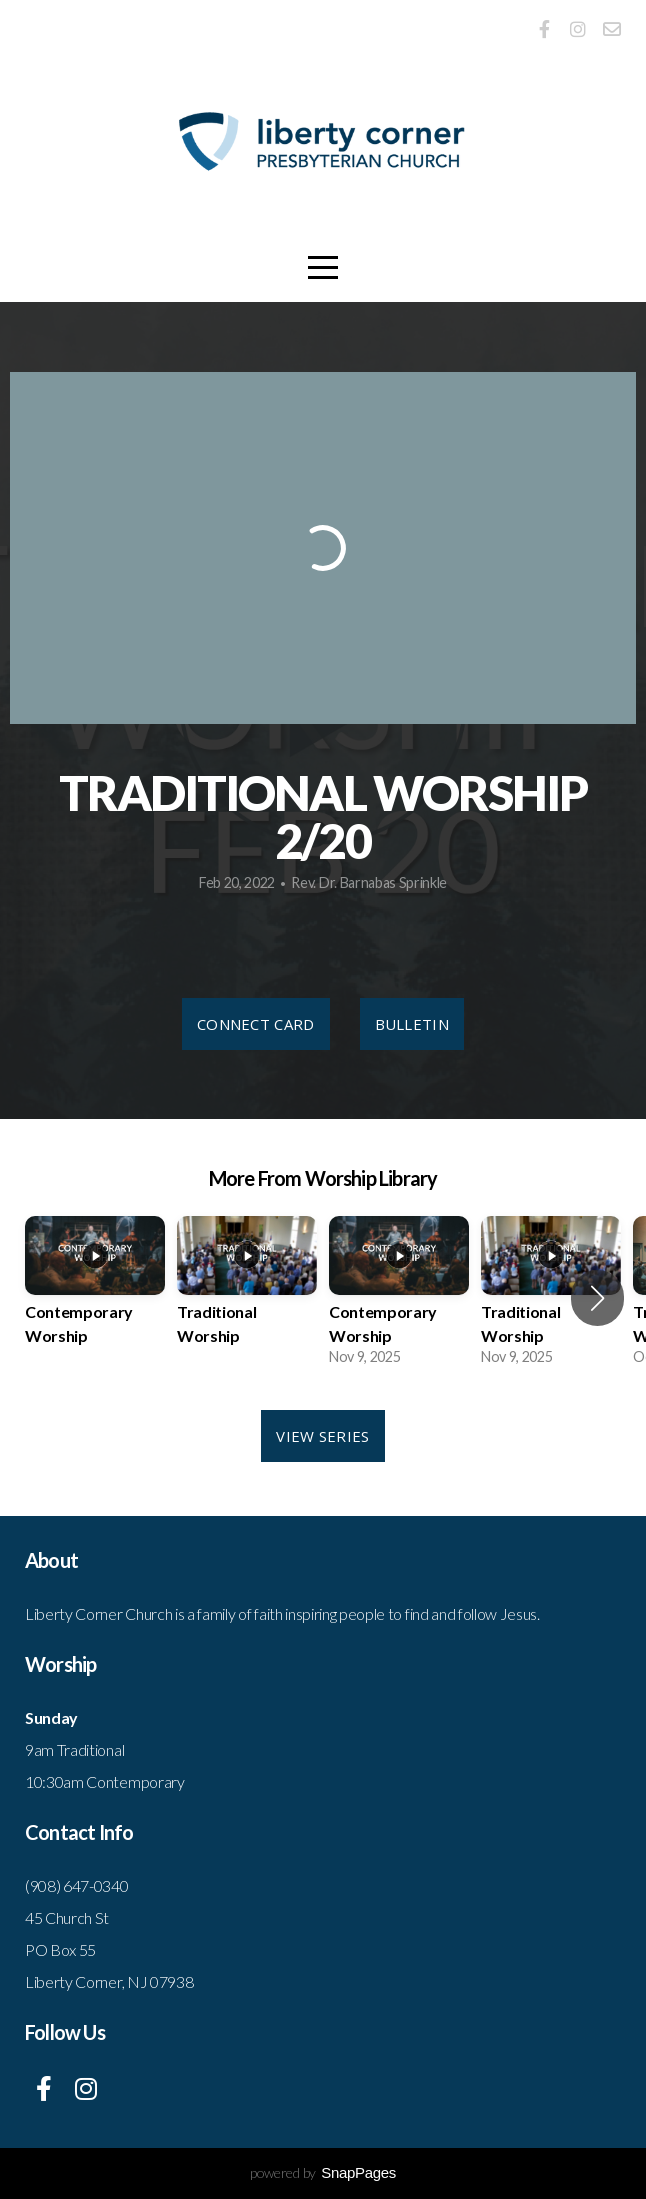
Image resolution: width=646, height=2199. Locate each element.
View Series (322, 1436)
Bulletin (412, 1024)
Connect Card (256, 1024)
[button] (597, 1298)
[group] (95, 1298)
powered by (323, 2172)
